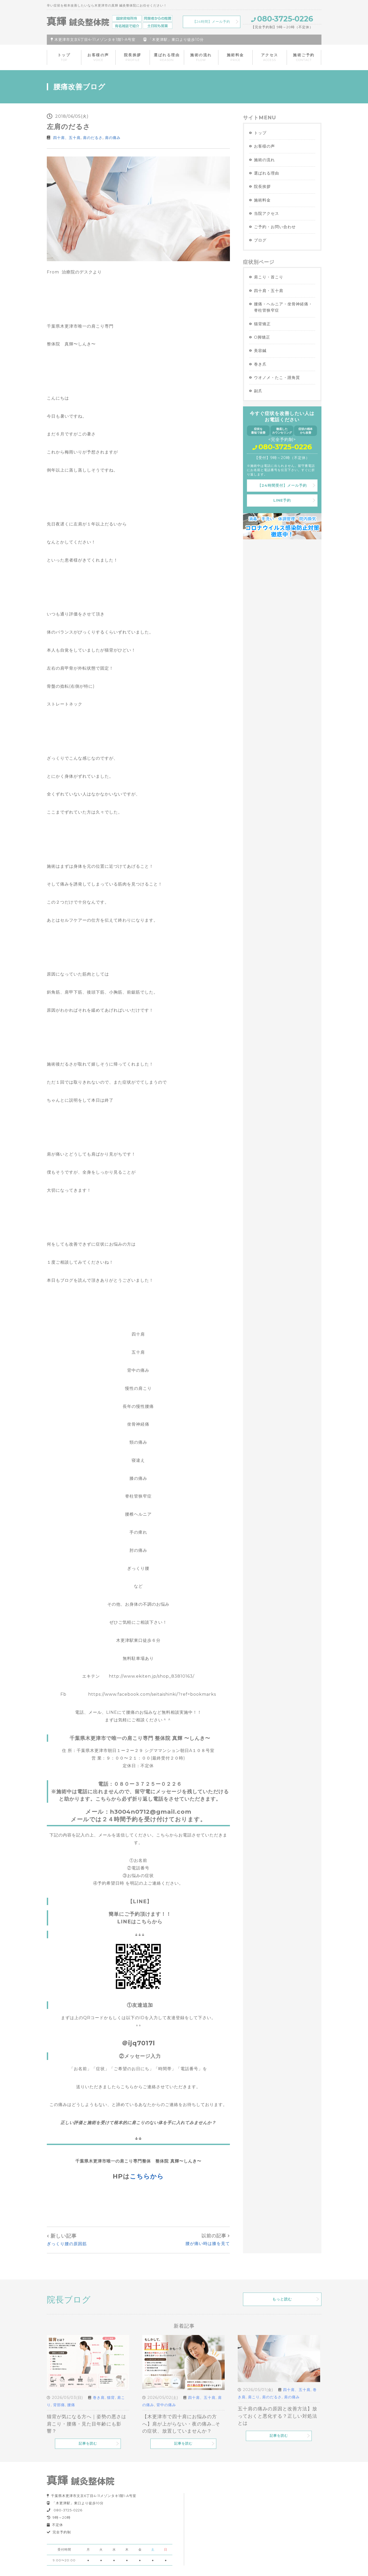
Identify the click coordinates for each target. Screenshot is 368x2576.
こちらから (147, 2176)
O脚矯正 (262, 337)
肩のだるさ (93, 137)
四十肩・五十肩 (268, 290)
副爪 (258, 390)
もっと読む (282, 2299)
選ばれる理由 (167, 57)
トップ (64, 57)
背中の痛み (166, 2405)
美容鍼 (260, 350)
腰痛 (71, 2405)
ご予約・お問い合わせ (275, 226)
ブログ (260, 240)
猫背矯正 (262, 323)
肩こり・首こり (268, 277)
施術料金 (235, 57)
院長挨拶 (132, 57)
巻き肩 (99, 2397)
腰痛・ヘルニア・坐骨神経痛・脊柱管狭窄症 (283, 307)
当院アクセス (266, 213)
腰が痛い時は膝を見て (207, 2243)
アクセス (269, 57)
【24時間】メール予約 (211, 22)
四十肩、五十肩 (67, 137)
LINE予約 (282, 500)
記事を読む (88, 2443)
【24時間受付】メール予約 (282, 485)
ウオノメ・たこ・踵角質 (277, 377)
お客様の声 (98, 57)
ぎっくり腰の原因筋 (67, 2243)
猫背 (111, 2397)
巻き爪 (260, 364)
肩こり (254, 2397)
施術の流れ (201, 57)
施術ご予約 (304, 57)
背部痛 (59, 2405)
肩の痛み (113, 137)
